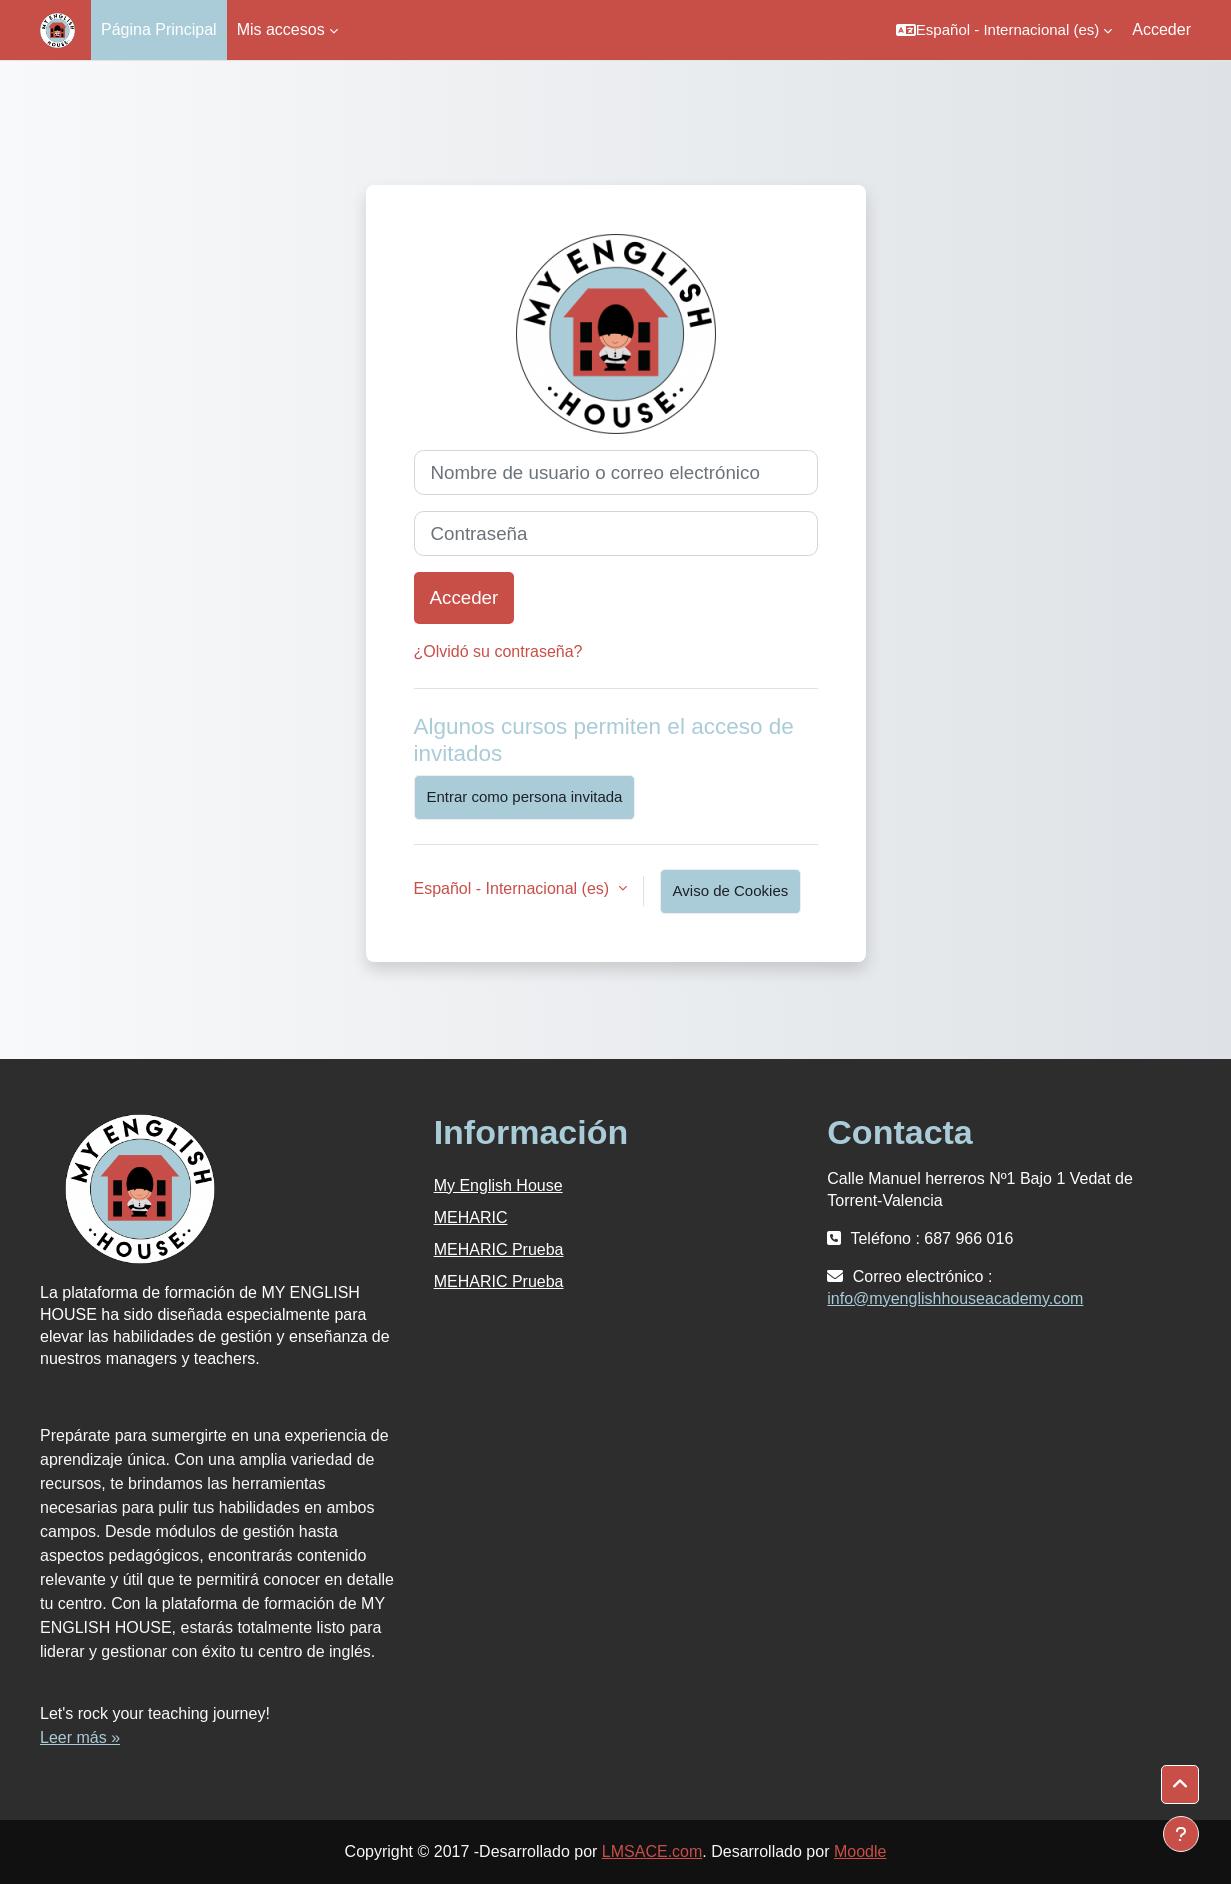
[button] (1004, 30)
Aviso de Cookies (731, 890)
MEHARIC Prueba (499, 1249)
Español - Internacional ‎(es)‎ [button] (514, 888)
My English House (498, 1185)
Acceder (1161, 29)
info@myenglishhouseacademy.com (955, 1298)
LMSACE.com (652, 1851)
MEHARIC (471, 1217)
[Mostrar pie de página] (1181, 1834)
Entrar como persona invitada (525, 796)
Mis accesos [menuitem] (281, 29)
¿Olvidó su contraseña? (498, 651)
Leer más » (80, 1737)
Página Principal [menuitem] (159, 29)
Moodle (860, 1851)
